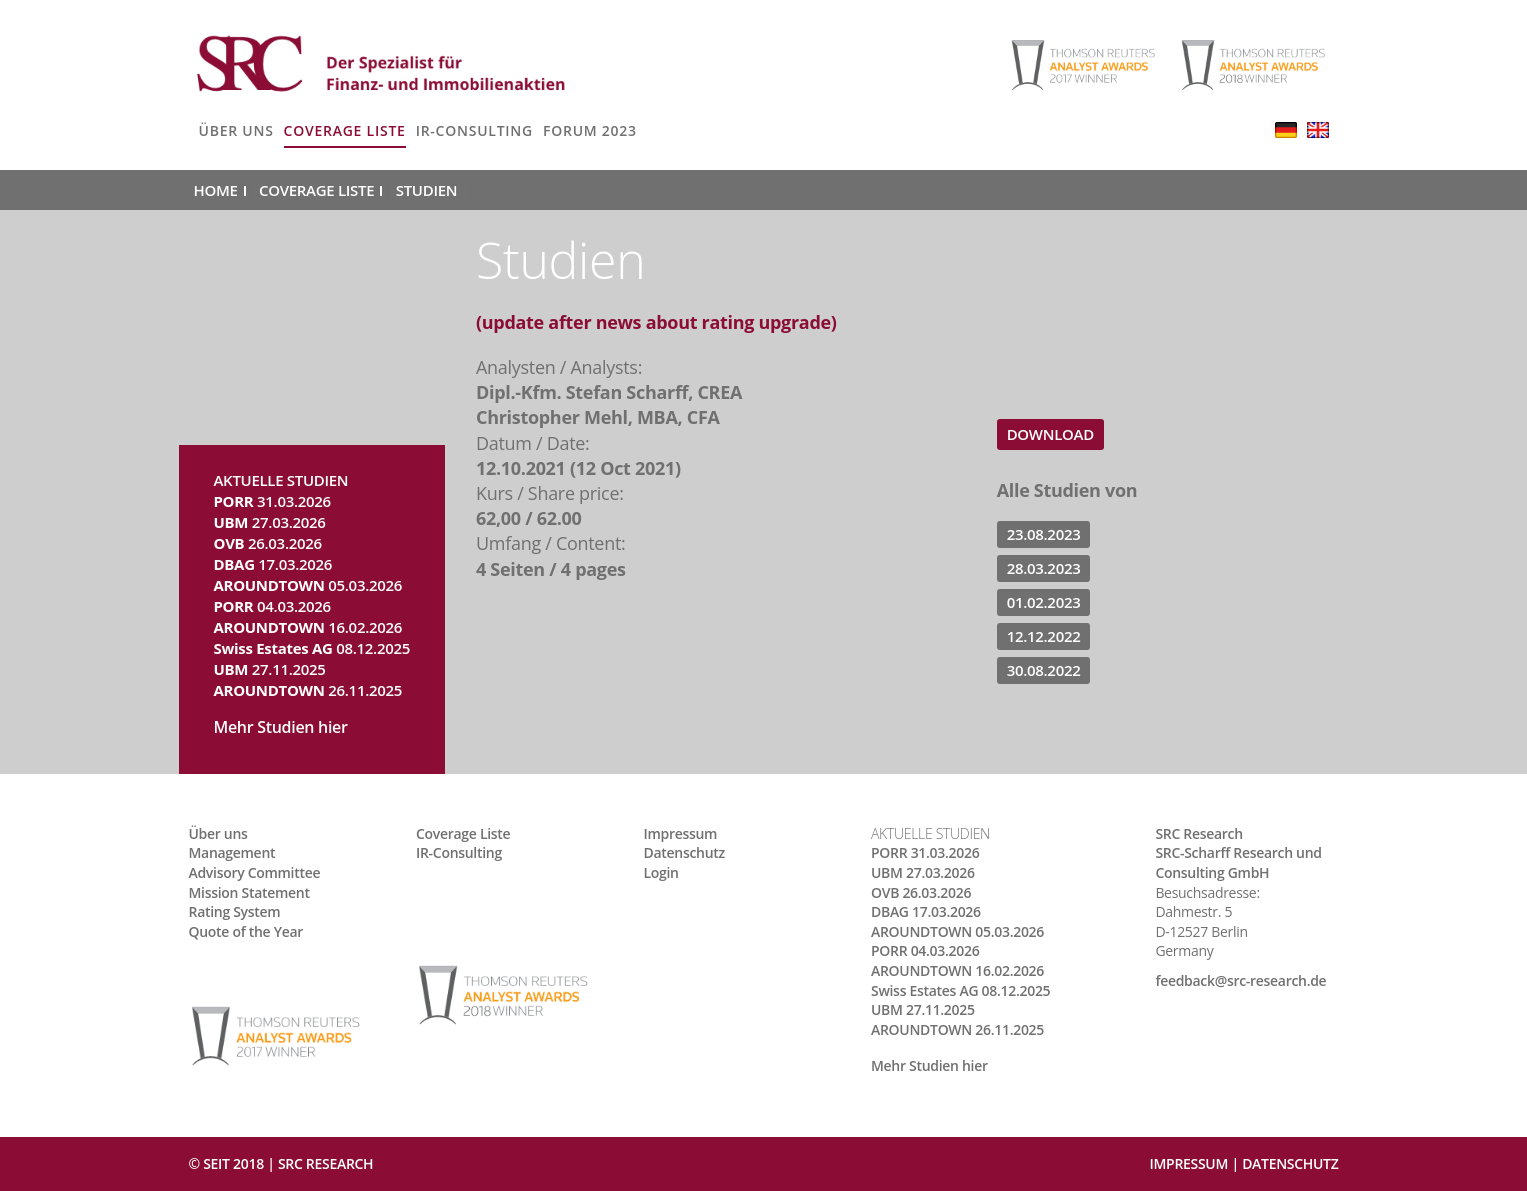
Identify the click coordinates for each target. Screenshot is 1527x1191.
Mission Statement (249, 892)
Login (661, 872)
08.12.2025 (312, 648)
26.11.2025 (308, 690)
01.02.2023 (1044, 602)
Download (1050, 434)
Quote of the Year (246, 931)
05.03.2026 (308, 585)
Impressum (681, 833)
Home (216, 190)
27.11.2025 (270, 669)
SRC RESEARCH (325, 1163)
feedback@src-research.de (1240, 980)
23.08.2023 (1044, 534)
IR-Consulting (474, 130)
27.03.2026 (270, 522)
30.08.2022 (1044, 670)
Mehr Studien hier (281, 727)
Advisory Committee (255, 872)
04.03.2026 (272, 606)
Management (232, 852)
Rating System (235, 911)
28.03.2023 (1044, 568)
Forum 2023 (590, 130)
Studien (426, 190)
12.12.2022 (1044, 636)
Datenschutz (684, 852)
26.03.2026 (268, 543)
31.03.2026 (272, 501)
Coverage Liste (345, 130)
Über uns (236, 130)
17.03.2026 (273, 564)
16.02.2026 (308, 627)
